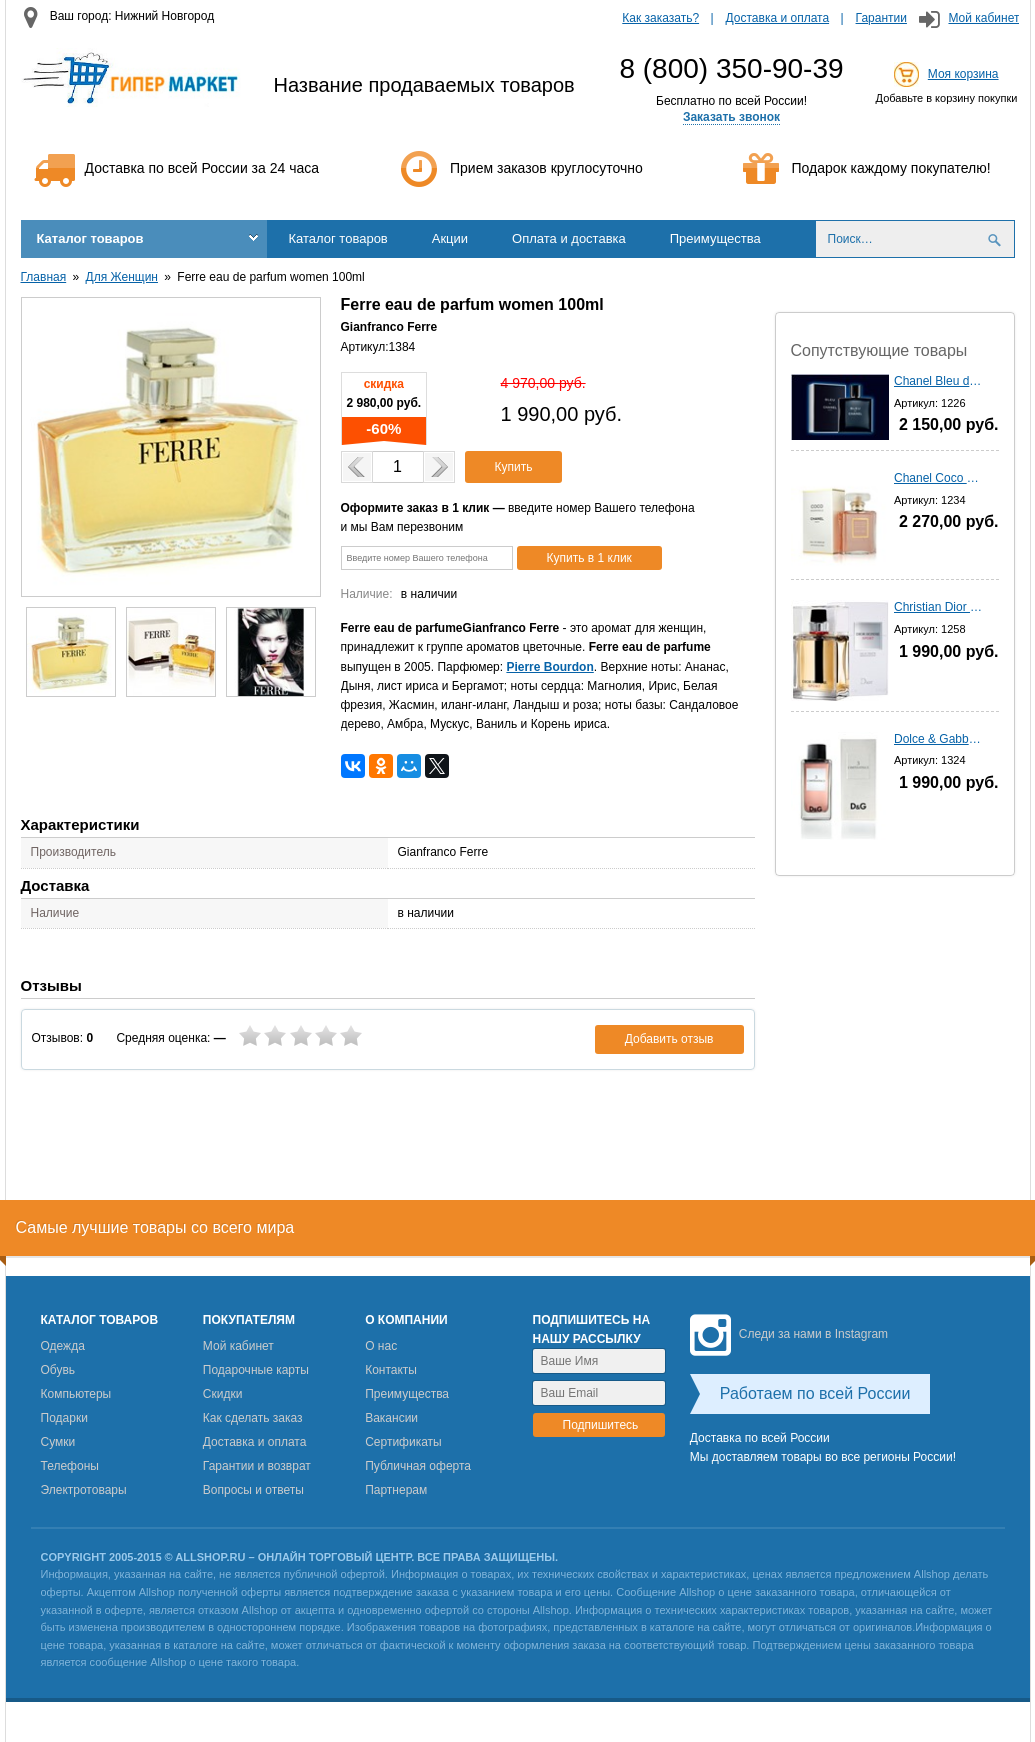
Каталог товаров (90, 238)
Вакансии (391, 1418)
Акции (450, 238)
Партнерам (396, 1490)
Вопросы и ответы (253, 1490)
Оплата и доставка (569, 238)
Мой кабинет (983, 18)
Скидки (223, 1394)
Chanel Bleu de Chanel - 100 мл (939, 381)
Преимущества (715, 238)
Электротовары (84, 1490)
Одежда (63, 1346)
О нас (381, 1346)
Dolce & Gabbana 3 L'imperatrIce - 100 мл (939, 739)
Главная (44, 277)
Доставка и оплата (778, 18)
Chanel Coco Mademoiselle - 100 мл (939, 478)
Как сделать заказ (253, 1418)
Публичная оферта (418, 1466)
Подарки (64, 1418)
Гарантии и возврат (257, 1466)
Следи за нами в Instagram (789, 1334)
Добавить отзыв (669, 1039)
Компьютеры (76, 1394)
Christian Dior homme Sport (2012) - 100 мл (939, 607)
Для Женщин (122, 277)
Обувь (58, 1370)
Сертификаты (403, 1442)
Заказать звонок (731, 117)
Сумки (58, 1442)
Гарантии (881, 18)
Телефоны (70, 1466)
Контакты (391, 1370)
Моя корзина (963, 74)
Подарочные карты (256, 1370)
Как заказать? (660, 18)
